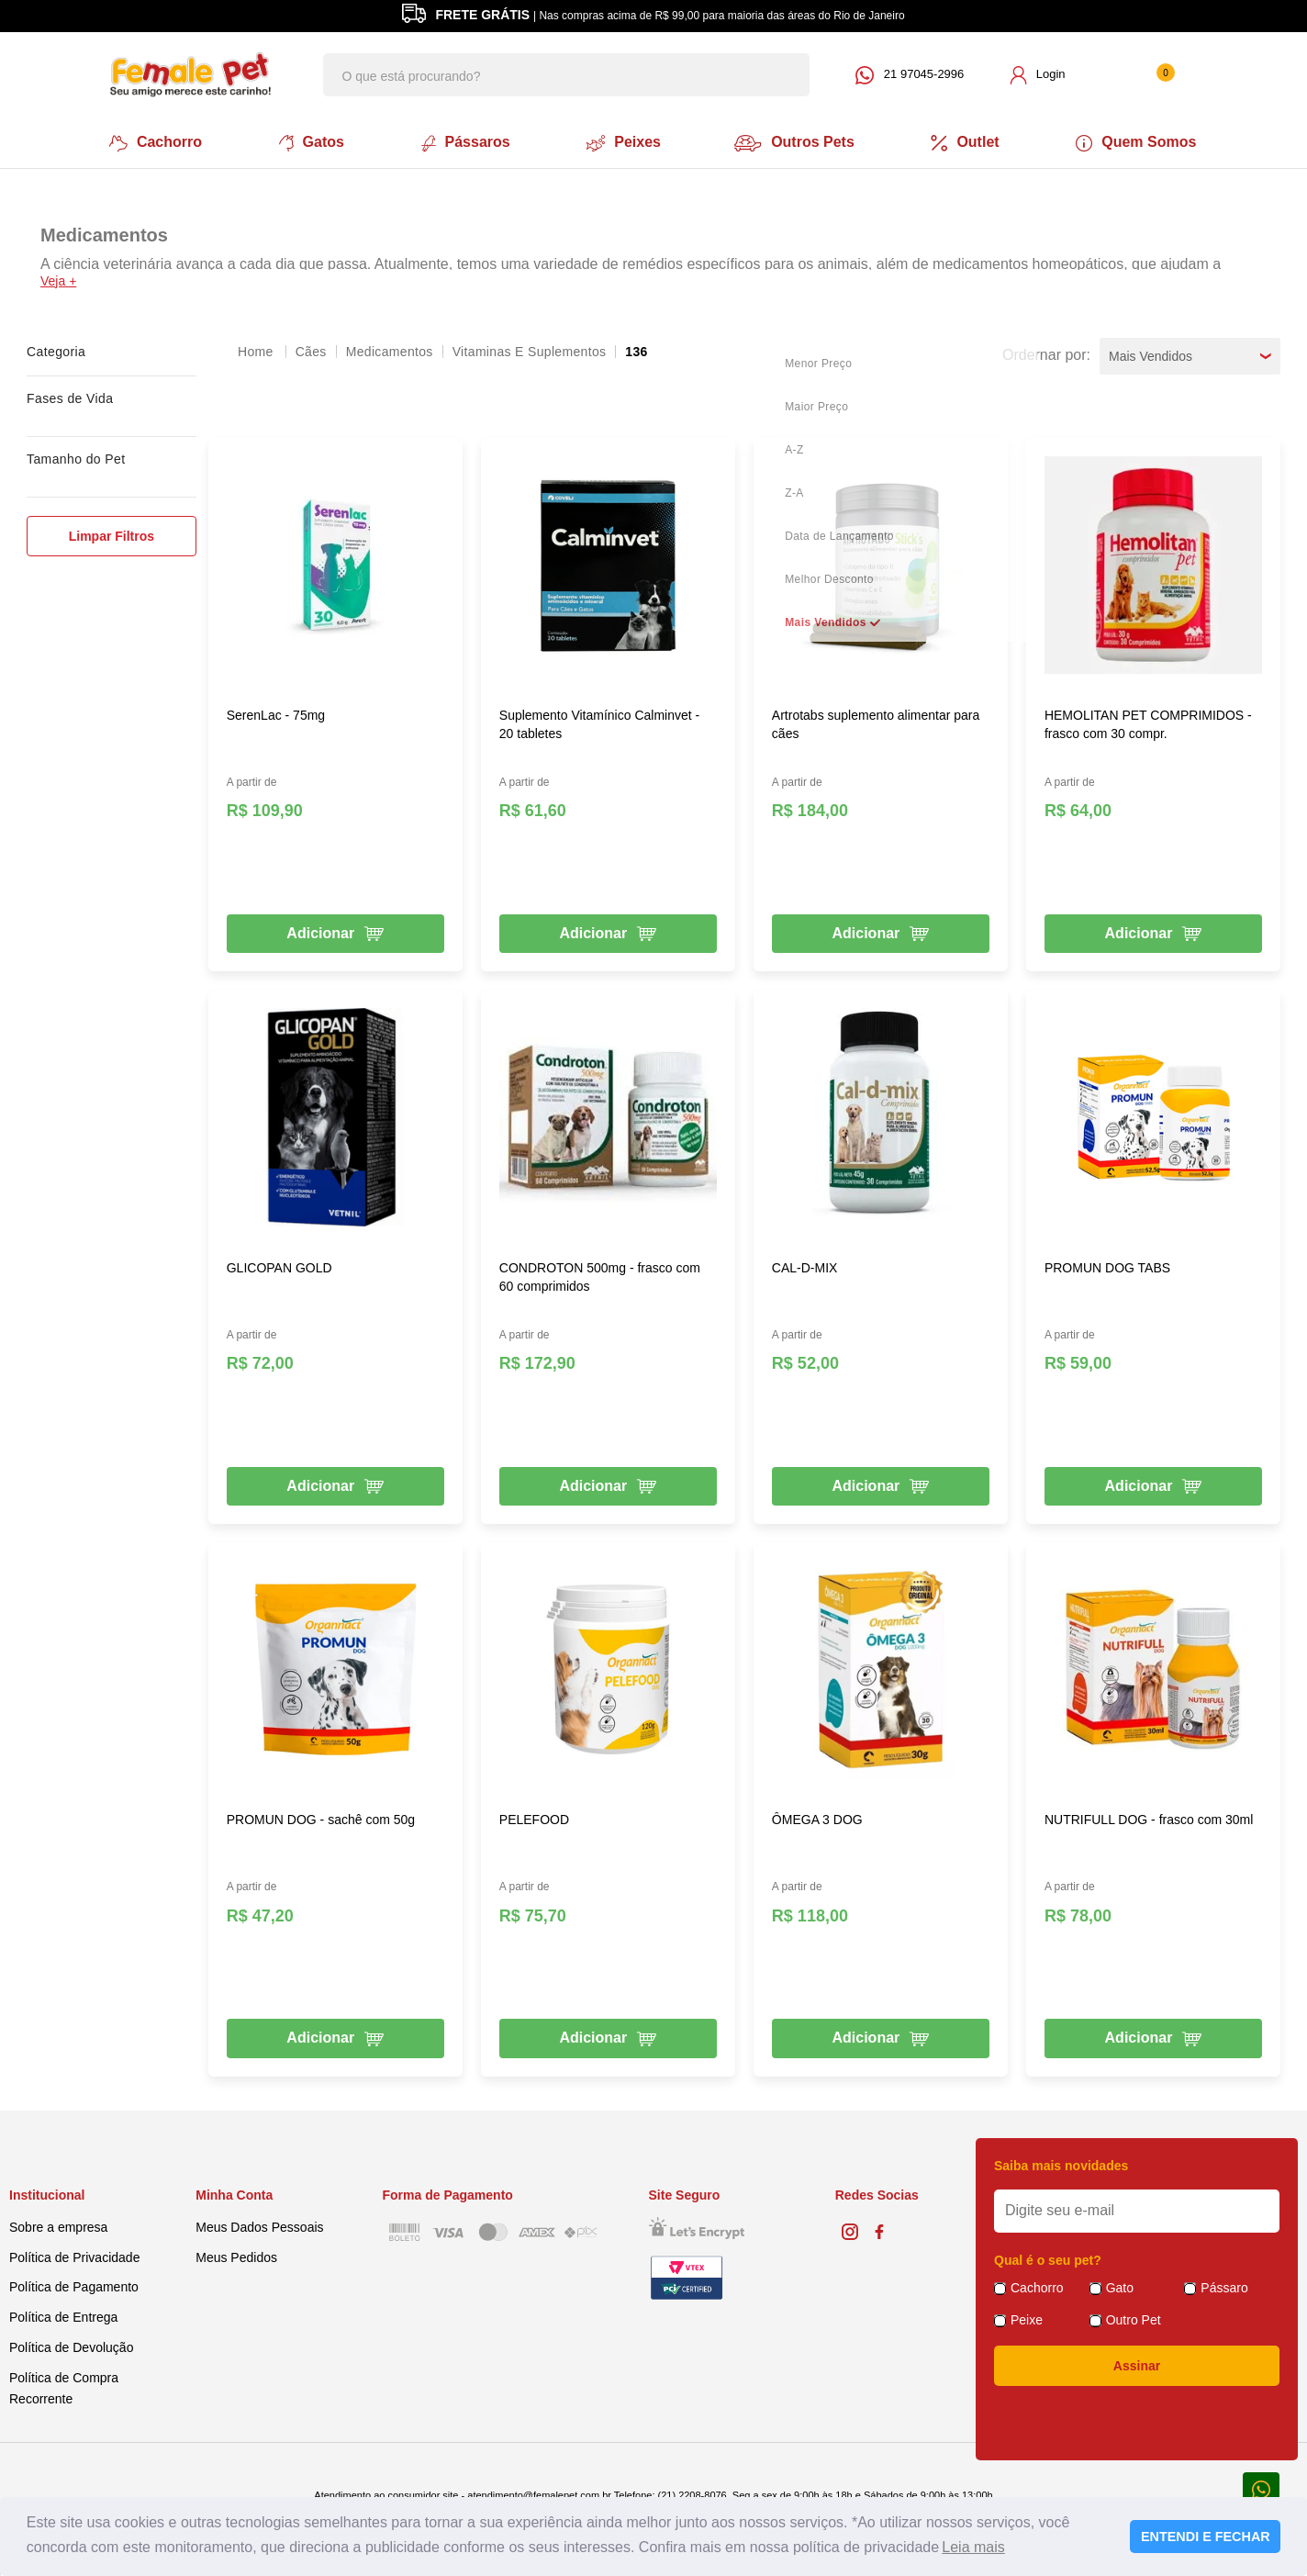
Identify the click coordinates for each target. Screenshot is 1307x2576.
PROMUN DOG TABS (1107, 1264)
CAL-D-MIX (805, 1264)
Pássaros (463, 141)
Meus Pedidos (236, 2253)
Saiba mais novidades (1061, 2163)
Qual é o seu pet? (1047, 2257)
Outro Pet (1133, 2317)
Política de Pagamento (74, 2284)
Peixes (623, 141)
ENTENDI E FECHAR (1205, 2536)
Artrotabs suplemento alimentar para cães (875, 720)
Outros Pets (799, 141)
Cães (311, 348)
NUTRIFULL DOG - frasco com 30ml (1148, 1816)
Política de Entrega (63, 2314)
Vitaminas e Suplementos (529, 348)
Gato (1120, 2285)
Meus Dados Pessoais (259, 2223)
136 (636, 348)
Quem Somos (1144, 141)
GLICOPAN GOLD (279, 1264)
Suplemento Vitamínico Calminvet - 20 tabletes (599, 720)
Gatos (307, 141)
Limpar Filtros (111, 532)
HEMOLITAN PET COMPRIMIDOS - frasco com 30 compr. (1148, 720)
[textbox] (566, 74)
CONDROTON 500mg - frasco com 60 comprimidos (599, 1273)
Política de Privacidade (74, 2253)
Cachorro (149, 141)
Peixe (1027, 2317)
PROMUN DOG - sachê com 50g (321, 1816)
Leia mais (973, 2547)
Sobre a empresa (58, 2223)
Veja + (58, 277)
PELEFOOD (534, 1816)
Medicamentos (389, 348)
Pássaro (1224, 2285)
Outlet (971, 141)
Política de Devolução (71, 2344)
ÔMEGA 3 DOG (817, 1816)
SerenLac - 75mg (276, 711)
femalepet (257, 348)
